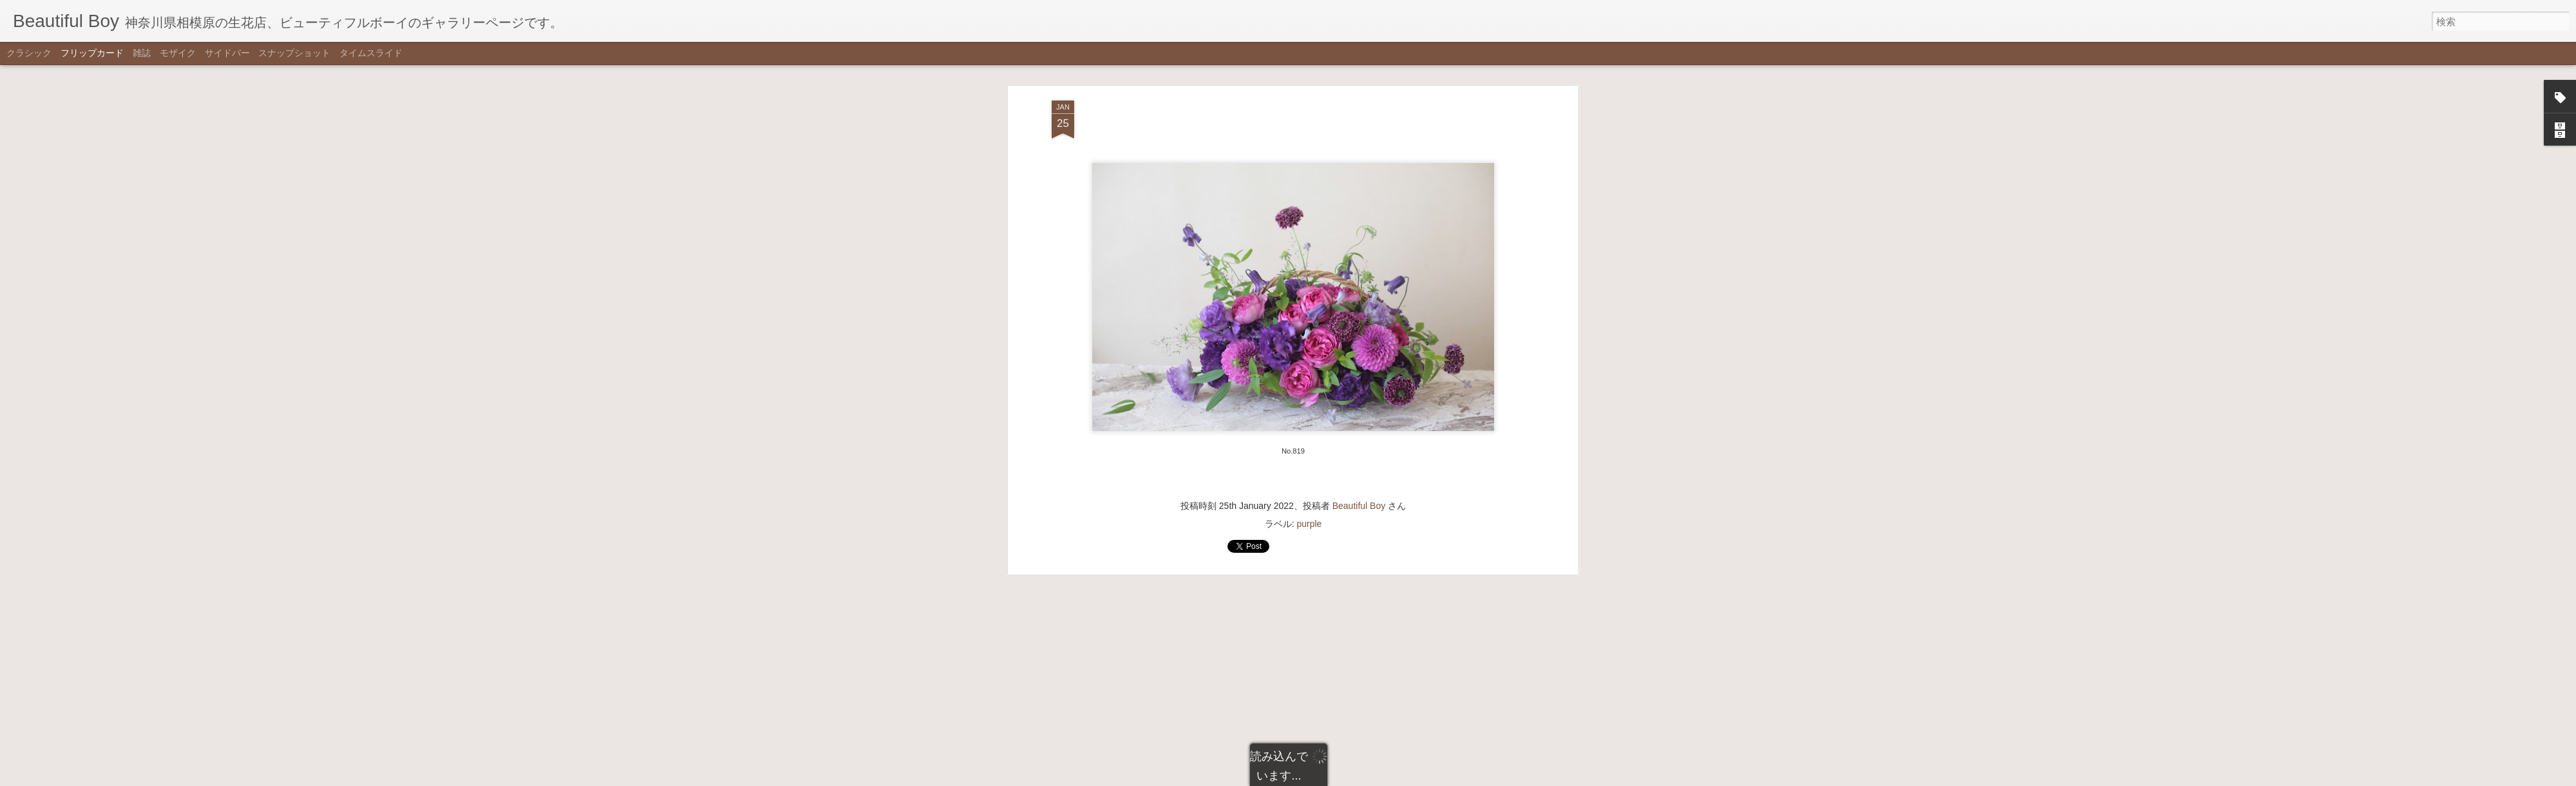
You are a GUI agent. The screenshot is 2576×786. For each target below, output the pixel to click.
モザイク (178, 53)
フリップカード (92, 53)
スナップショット (294, 53)
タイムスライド (370, 53)
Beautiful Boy (1359, 258)
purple (1308, 276)
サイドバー (227, 53)
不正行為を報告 (1351, 777)
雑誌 (142, 53)
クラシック (29, 53)
